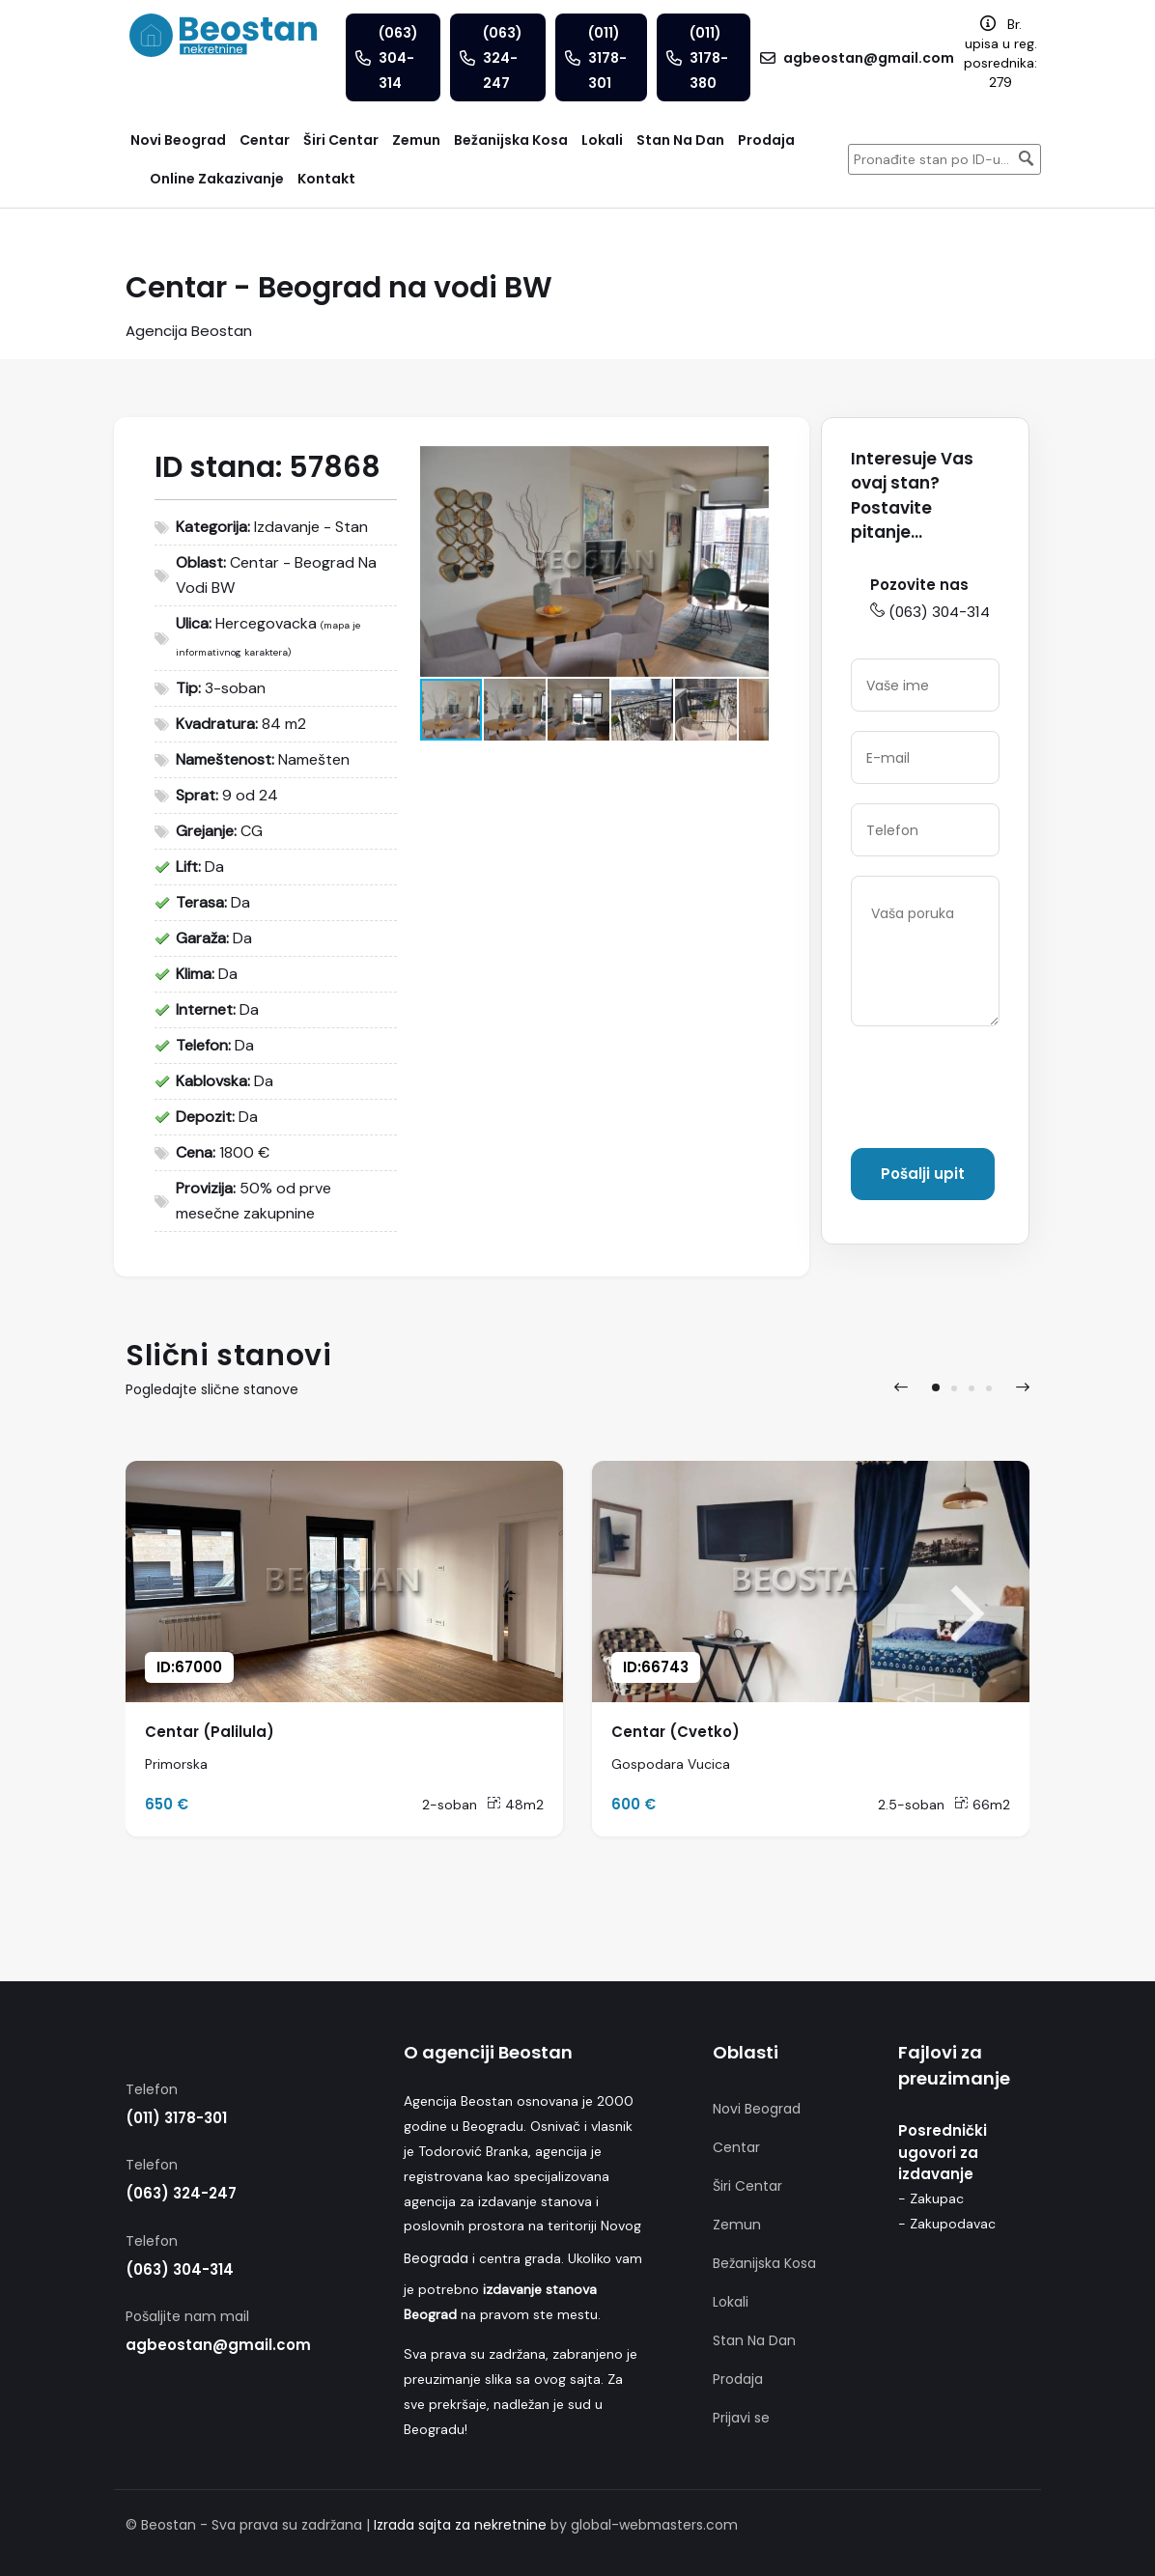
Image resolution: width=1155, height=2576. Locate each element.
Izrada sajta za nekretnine (460, 2524)
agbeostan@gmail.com (218, 2345)
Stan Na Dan (754, 2340)
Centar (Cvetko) (675, 1732)
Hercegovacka (266, 623)
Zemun (737, 2224)
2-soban (449, 1804)
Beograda (436, 2258)
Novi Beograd (757, 2108)
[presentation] (997, 1091)
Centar (736, 2147)
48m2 (515, 1804)
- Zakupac (931, 2198)
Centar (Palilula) (209, 1732)
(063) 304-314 (930, 612)
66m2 (982, 1804)
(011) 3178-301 (176, 2118)
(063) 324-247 (181, 2193)
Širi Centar (747, 2186)
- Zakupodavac (947, 2223)
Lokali (730, 2301)
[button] (751, 463)
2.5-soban (911, 1804)
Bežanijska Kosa (764, 2263)
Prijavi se (741, 2417)
